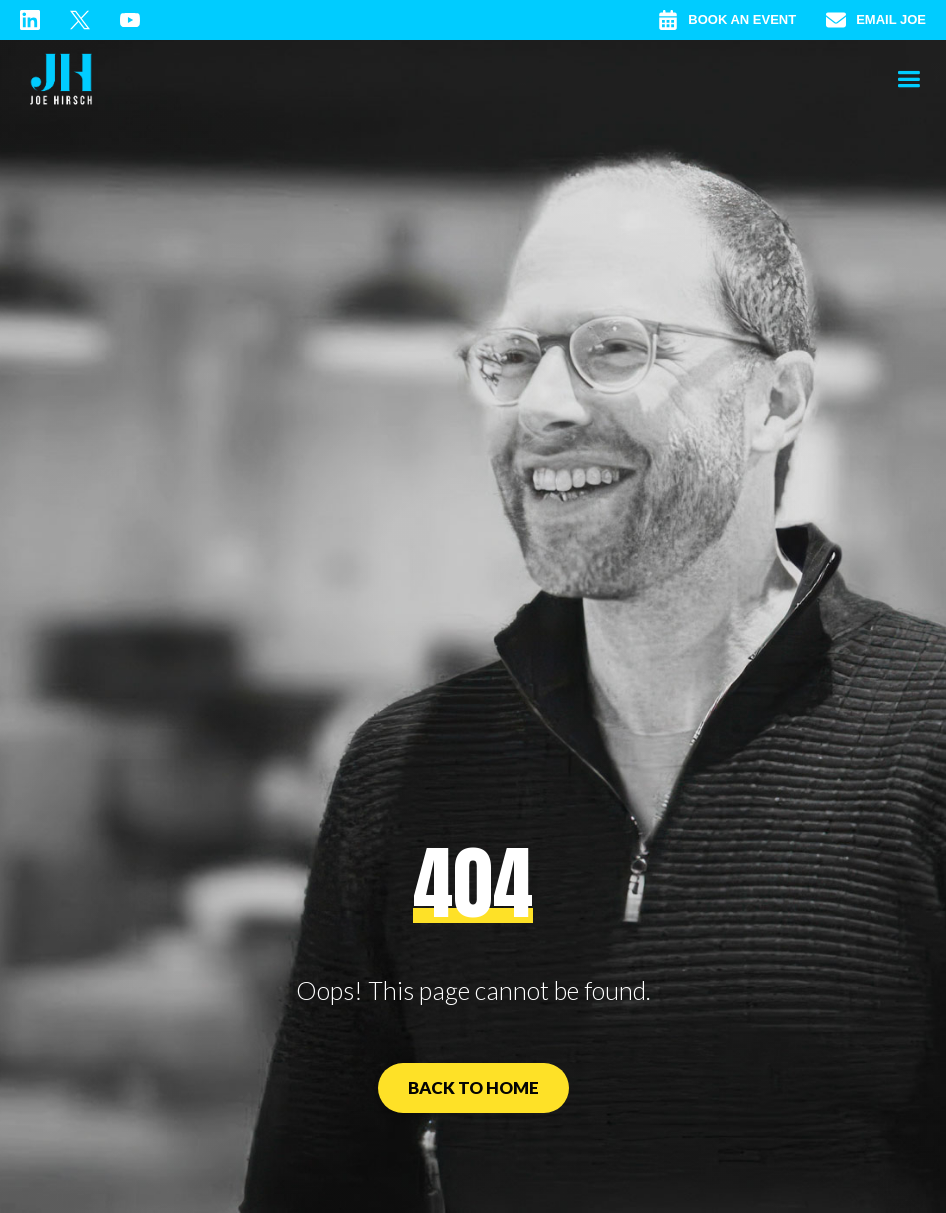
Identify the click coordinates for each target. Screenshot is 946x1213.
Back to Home (473, 1087)
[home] (61, 80)
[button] (908, 80)
